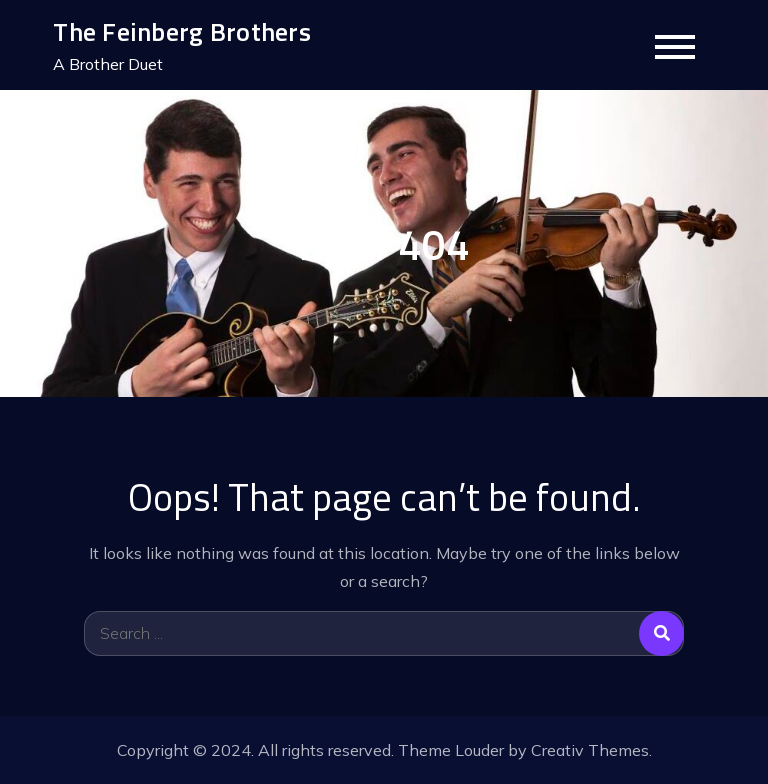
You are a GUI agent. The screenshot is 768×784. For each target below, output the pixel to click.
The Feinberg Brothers (181, 31)
